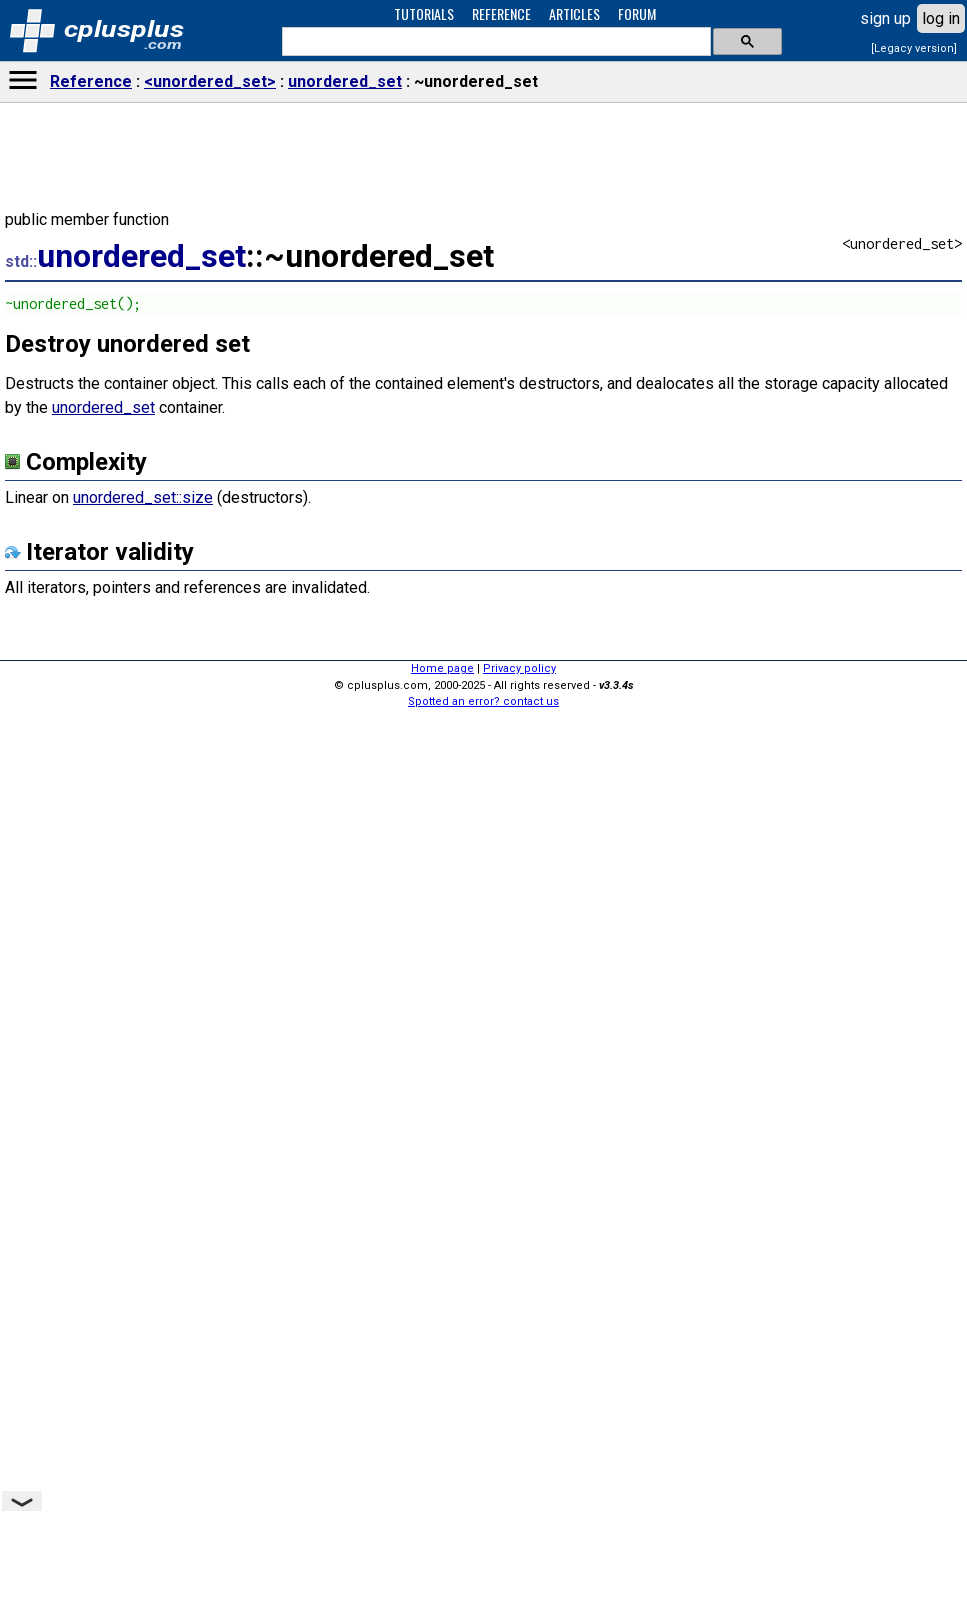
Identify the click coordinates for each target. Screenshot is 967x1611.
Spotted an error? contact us (483, 701)
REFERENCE (501, 13)
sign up (885, 18)
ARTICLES (574, 13)
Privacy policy (519, 668)
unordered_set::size (143, 497)
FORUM (637, 13)
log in (941, 18)
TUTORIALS (424, 13)
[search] (494, 42)
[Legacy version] (914, 48)
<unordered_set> (210, 81)
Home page (442, 668)
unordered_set (345, 81)
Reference (91, 81)
